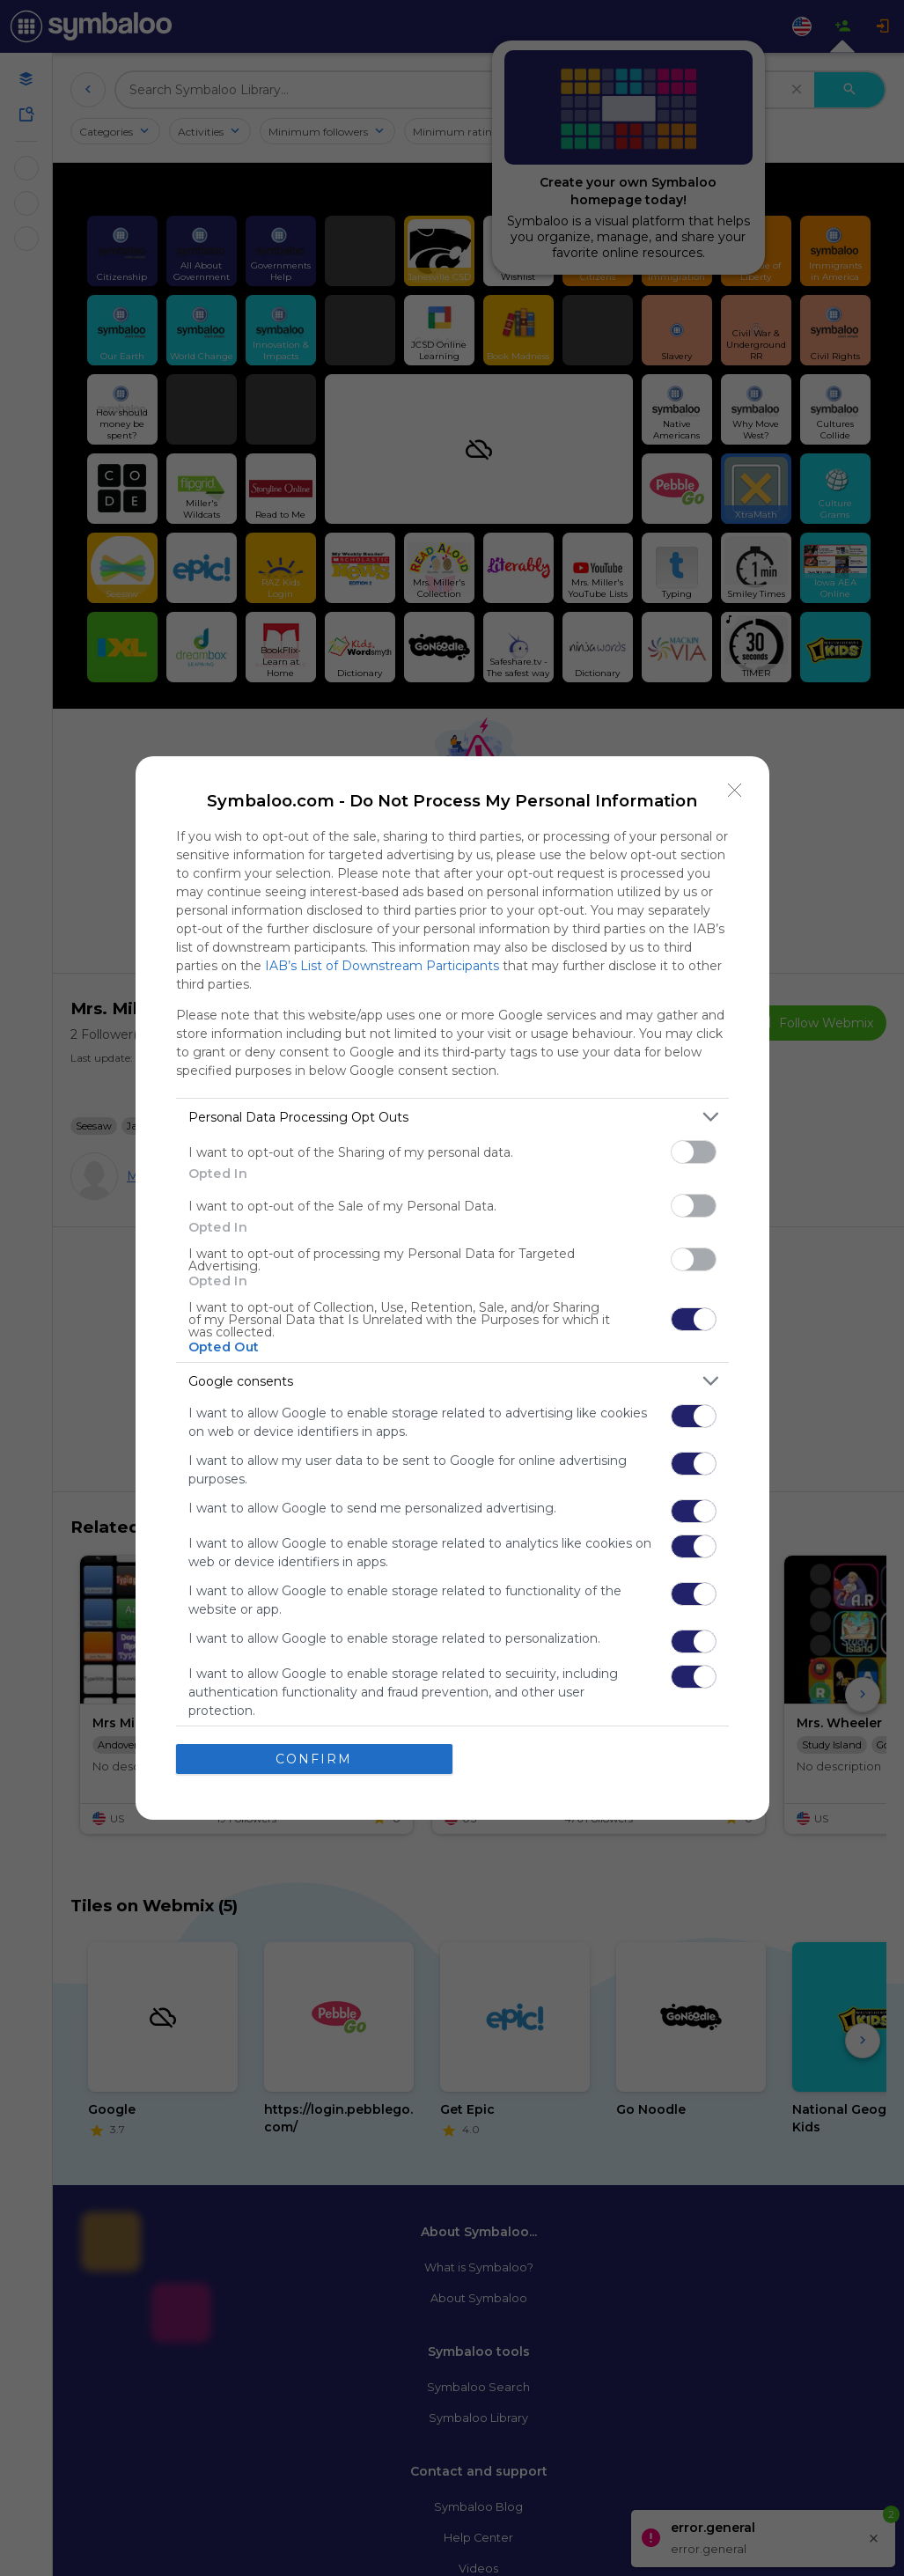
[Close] (735, 790)
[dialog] (452, 1288)
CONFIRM (314, 1759)
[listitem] (452, 1117)
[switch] (694, 1152)
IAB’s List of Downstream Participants (382, 966)
